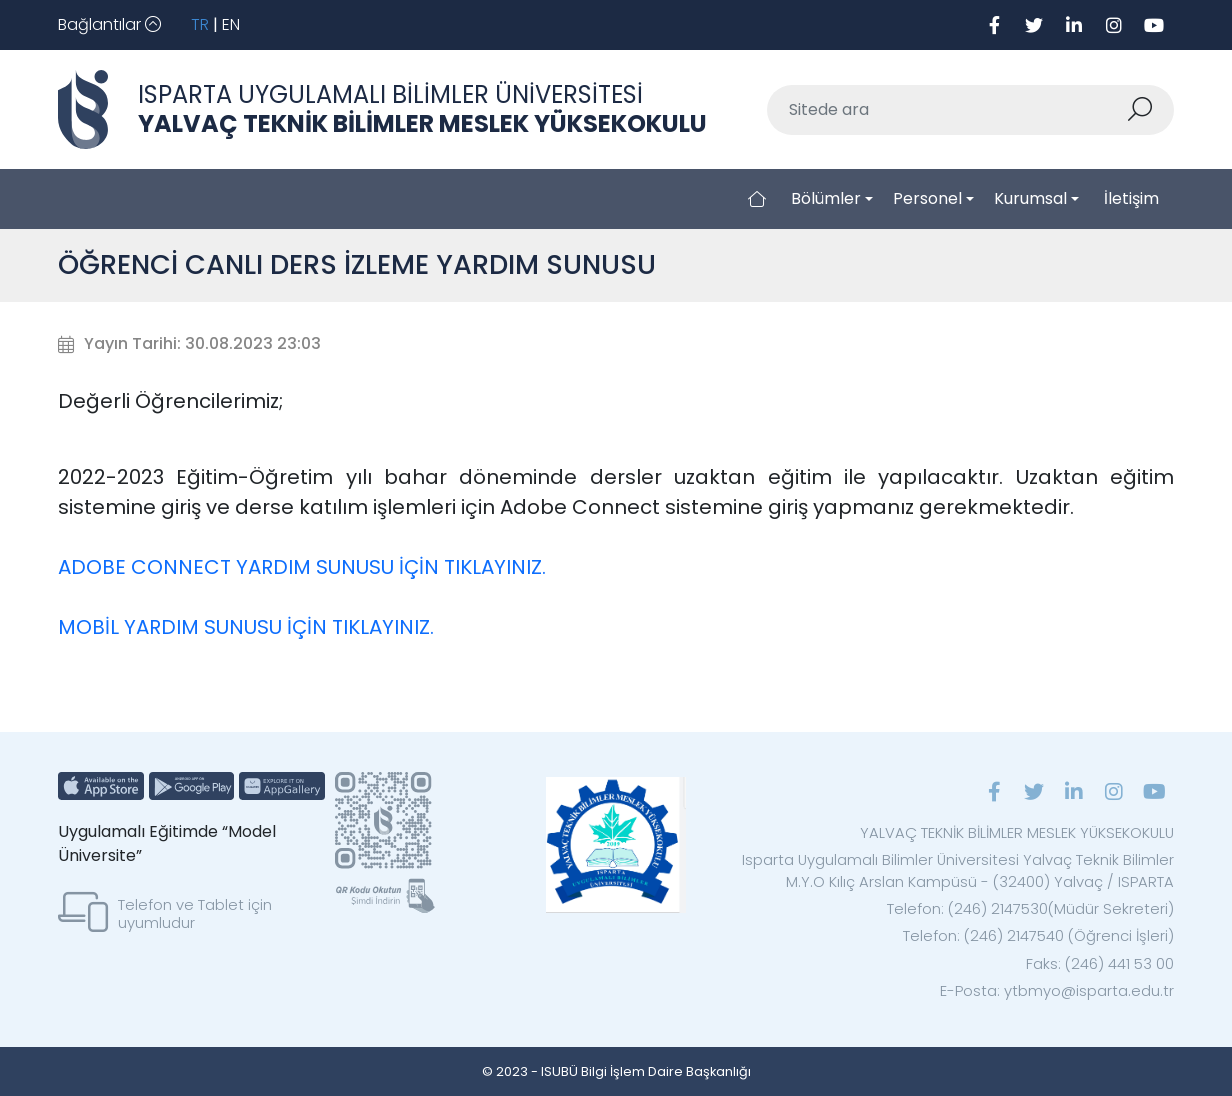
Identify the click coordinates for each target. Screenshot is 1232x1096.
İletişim (1131, 198)
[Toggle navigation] (109, 25)
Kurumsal (1030, 198)
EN (231, 24)
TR (200, 24)
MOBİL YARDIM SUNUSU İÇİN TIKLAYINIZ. (246, 627)
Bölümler (826, 198)
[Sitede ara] (947, 110)
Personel (927, 198)
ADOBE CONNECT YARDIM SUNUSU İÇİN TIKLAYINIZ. (302, 567)
